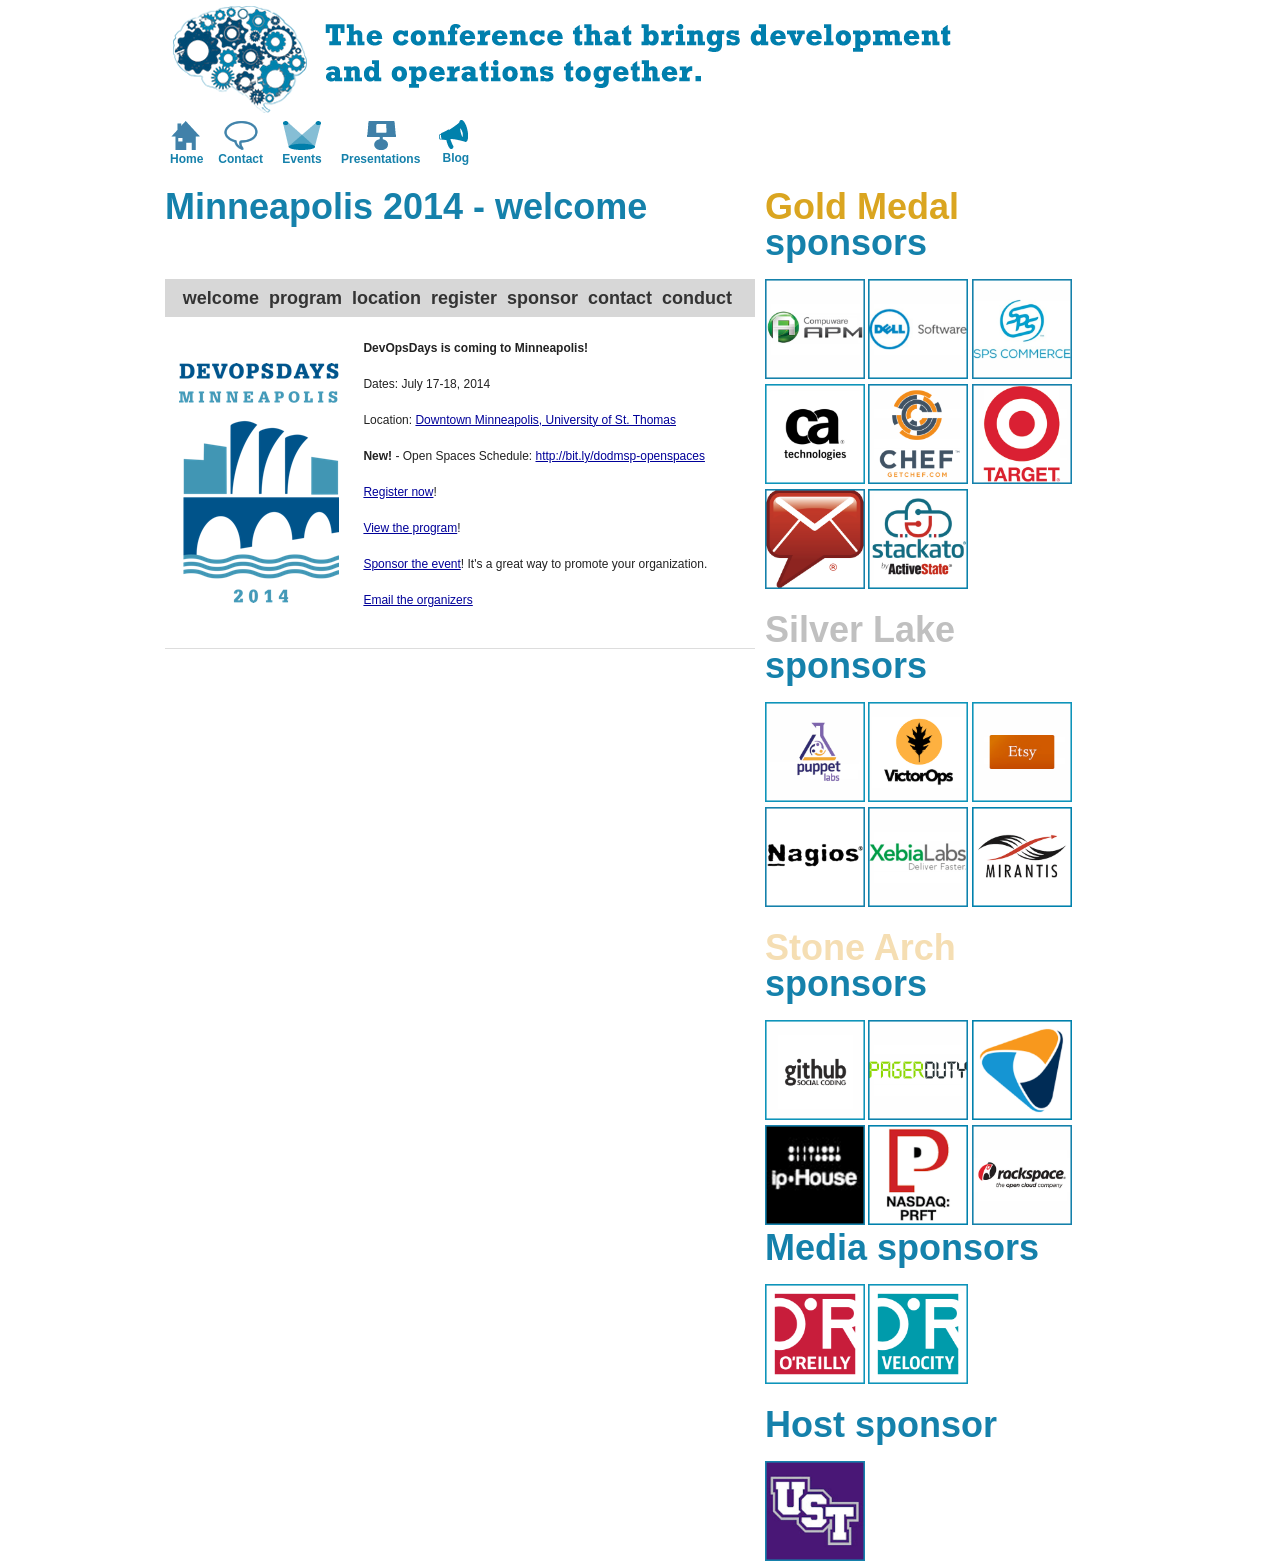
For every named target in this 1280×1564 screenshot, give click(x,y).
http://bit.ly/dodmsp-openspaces (620, 456)
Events (301, 159)
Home (186, 159)
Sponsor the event (411, 564)
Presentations (380, 159)
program (305, 298)
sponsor (542, 298)
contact (620, 298)
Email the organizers (417, 600)
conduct (697, 298)
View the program (410, 528)
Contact (240, 159)
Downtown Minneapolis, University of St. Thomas (545, 420)
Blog (456, 158)
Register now (398, 492)
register (464, 298)
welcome (221, 298)
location (386, 298)
